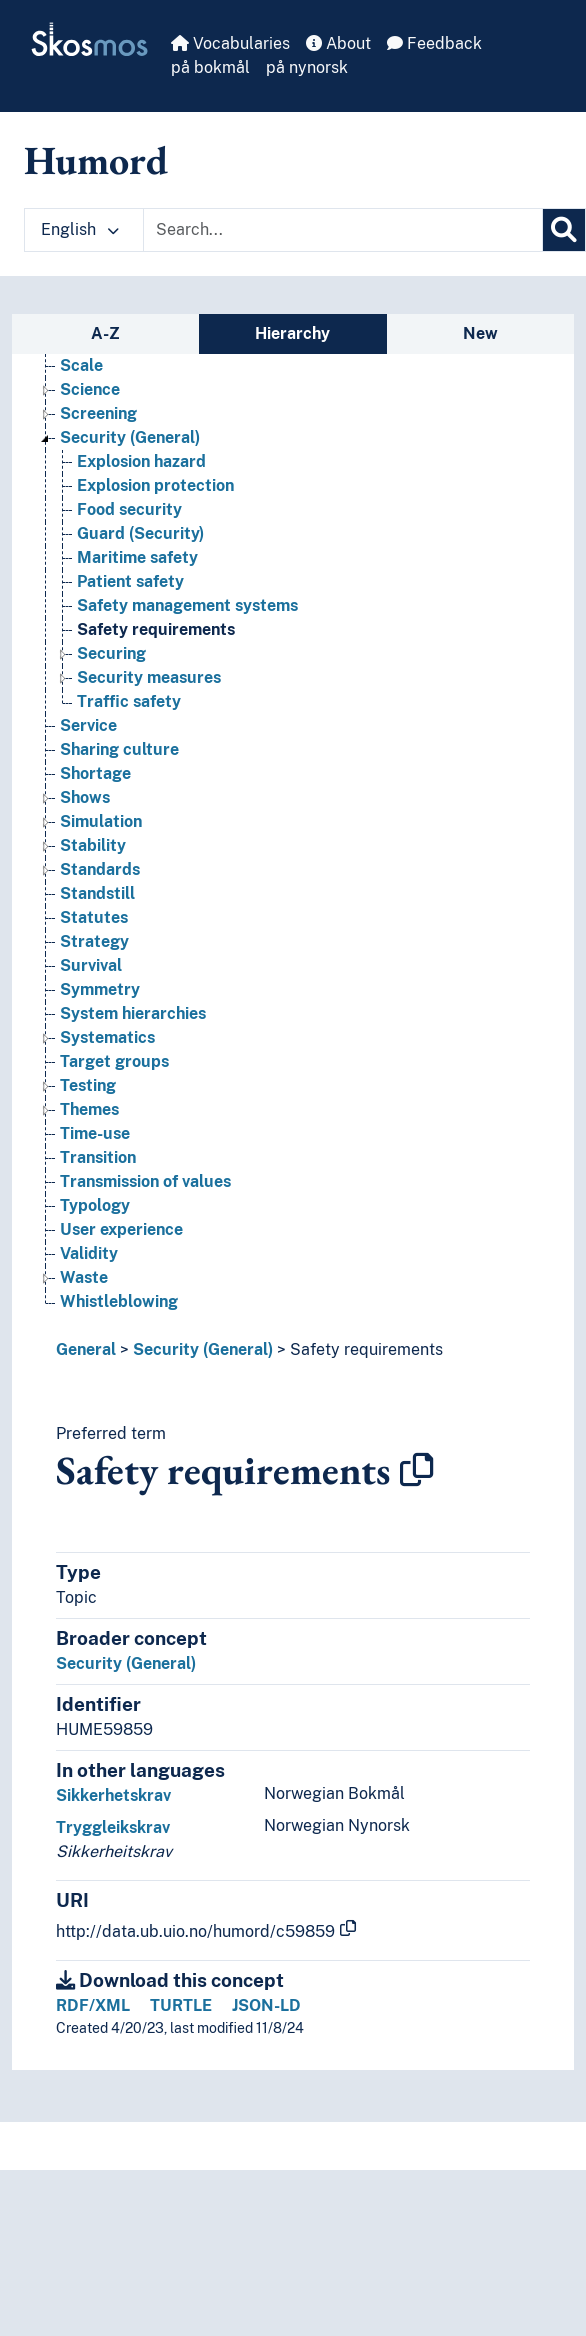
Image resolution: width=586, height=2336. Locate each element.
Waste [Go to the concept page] (84, 1313)
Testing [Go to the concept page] (88, 1121)
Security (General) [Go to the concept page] (130, 473)
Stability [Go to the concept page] (93, 881)
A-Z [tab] (105, 333)
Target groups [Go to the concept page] (114, 1097)
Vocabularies (230, 43)
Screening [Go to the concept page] (98, 449)
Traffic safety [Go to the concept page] (129, 737)
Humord (96, 160)
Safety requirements (366, 1349)
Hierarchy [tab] (292, 333)
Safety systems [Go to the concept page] (119, 377)
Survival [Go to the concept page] (91, 1001)
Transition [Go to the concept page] (98, 1193)
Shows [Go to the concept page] (85, 833)
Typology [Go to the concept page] (95, 1241)
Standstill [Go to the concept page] (97, 929)
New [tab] (480, 333)
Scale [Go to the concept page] (81, 401)
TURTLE (181, 2005)
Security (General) (203, 1349)
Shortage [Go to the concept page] (95, 809)
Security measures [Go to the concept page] (149, 713)
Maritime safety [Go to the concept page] (137, 593)
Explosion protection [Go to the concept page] (155, 521)
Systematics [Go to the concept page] (107, 1073)
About (338, 43)
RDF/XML (93, 2005)
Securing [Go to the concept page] (111, 689)
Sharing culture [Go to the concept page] (119, 785)
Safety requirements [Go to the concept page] (156, 665)
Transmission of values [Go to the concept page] (145, 1217)
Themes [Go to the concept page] (89, 1145)
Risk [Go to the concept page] (76, 353)
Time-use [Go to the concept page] (95, 1169)
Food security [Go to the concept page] (129, 545)
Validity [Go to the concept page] (89, 1289)
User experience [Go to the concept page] (121, 1265)
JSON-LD (266, 2005)
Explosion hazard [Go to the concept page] (141, 497)
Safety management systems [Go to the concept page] (187, 641)
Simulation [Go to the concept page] (101, 857)
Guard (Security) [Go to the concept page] (140, 569)
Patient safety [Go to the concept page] (130, 617)
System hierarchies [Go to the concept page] (133, 1049)
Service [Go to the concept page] (88, 761)
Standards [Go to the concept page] (100, 905)
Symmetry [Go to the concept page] (100, 1025)
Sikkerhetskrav (113, 1795)
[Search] (564, 230)
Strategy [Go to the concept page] (94, 977)
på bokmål (210, 67)
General (86, 1349)
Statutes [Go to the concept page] (94, 953)
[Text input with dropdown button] (343, 230)
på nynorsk (307, 67)
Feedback (434, 43)
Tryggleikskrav (113, 1827)
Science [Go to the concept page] (90, 425)
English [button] (80, 229)
